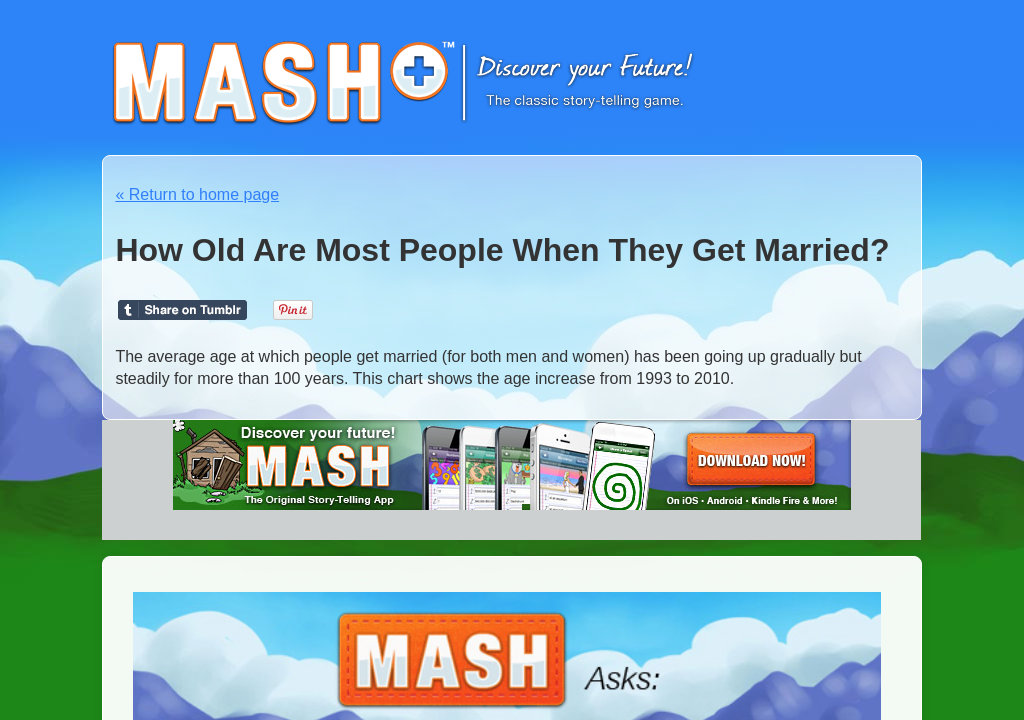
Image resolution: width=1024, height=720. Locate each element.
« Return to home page (197, 194)
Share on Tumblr (182, 310)
